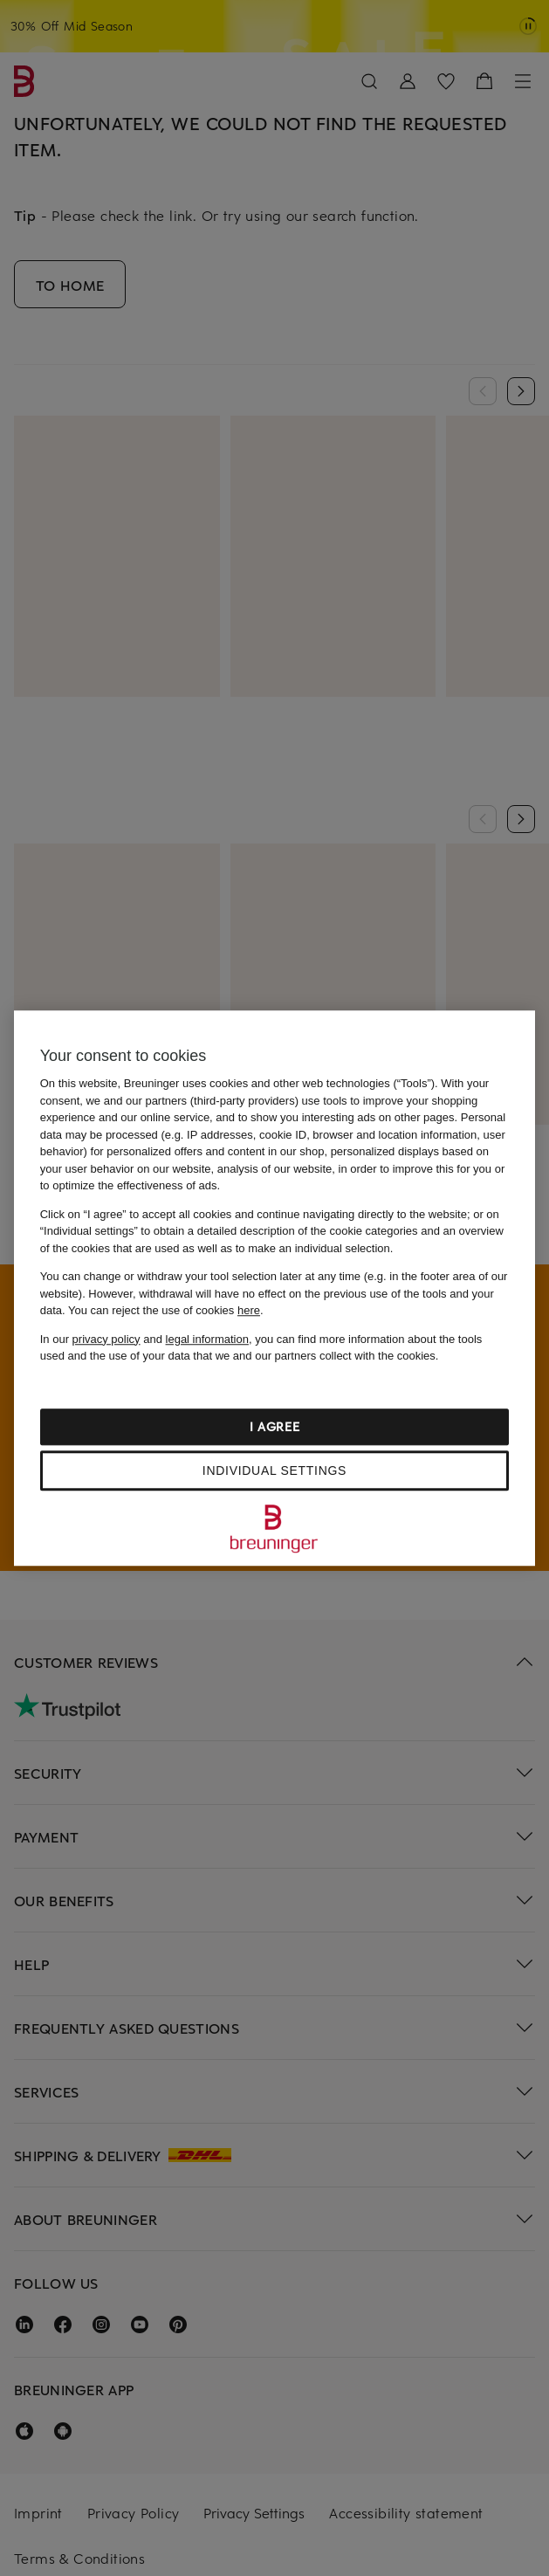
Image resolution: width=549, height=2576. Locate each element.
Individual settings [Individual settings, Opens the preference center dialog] (274, 1470)
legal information (207, 1339)
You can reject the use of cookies (164, 1310)
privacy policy (106, 1339)
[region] (275, 1288)
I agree (275, 1426)
